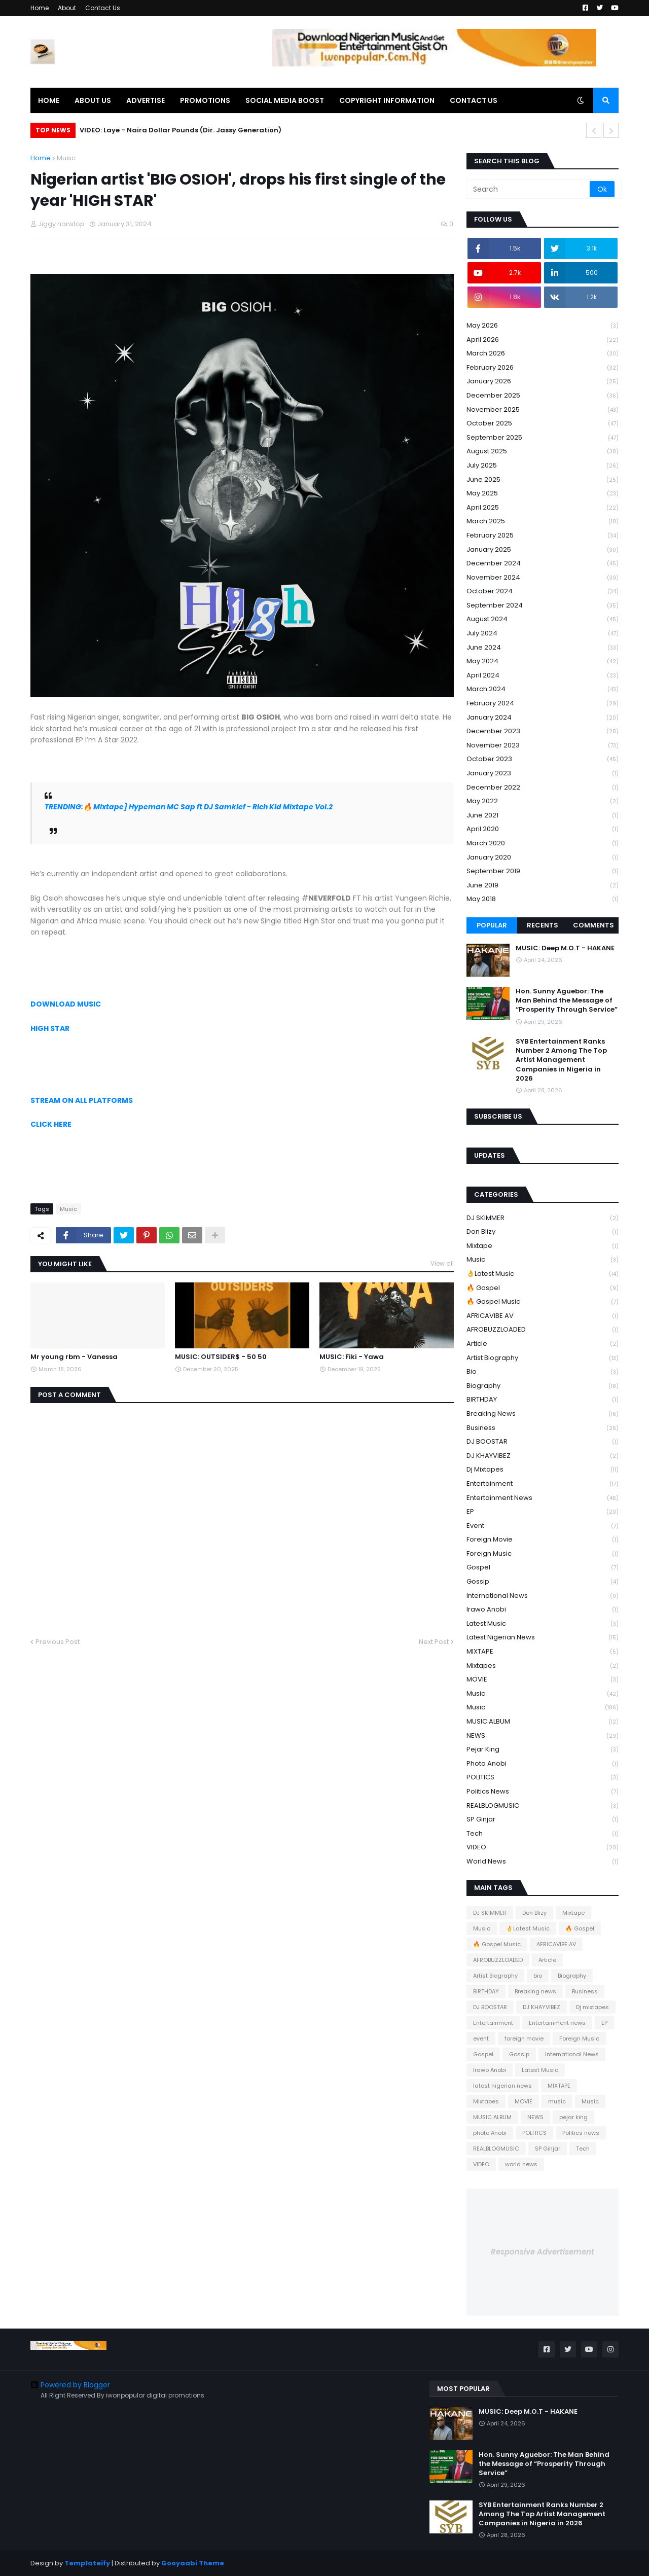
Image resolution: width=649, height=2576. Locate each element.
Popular (492, 925)
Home (39, 8)
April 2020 (542, 829)
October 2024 (542, 591)
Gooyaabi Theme (192, 2563)
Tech (542, 1834)
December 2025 (542, 395)
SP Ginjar (542, 1819)
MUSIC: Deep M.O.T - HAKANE (565, 948)
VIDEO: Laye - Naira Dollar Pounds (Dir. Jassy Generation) (180, 130)
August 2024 (542, 619)
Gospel (542, 1567)
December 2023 (542, 731)
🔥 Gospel (542, 1288)
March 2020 (542, 843)
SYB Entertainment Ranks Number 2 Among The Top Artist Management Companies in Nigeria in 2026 (561, 1060)
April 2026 (542, 340)
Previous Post (57, 1642)
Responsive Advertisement (542, 2251)
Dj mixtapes (542, 1469)
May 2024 (542, 661)
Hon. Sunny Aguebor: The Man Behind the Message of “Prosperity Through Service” (567, 1000)
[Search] (529, 189)
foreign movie (542, 1539)
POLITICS (542, 1777)
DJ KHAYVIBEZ (542, 1456)
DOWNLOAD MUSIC (65, 1004)
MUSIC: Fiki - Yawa (351, 1357)
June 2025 (542, 480)
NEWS (542, 1736)
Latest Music (542, 1624)
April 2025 (542, 508)
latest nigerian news (542, 1637)
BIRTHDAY (542, 1399)
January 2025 (542, 550)
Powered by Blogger (70, 2385)
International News (542, 1596)
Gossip (542, 1582)
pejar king (542, 1749)
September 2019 (542, 871)
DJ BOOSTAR (542, 1442)
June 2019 (542, 885)
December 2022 (542, 787)
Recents (542, 925)
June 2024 (542, 647)
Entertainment (542, 1484)
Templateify (87, 2563)
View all (442, 1263)
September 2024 (542, 605)
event (542, 1526)
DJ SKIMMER (542, 1218)
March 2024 (542, 689)
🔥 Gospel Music (542, 1302)
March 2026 (542, 353)
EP (542, 1512)
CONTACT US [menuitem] (473, 100)
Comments (593, 925)
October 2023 (542, 759)
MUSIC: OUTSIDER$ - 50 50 (221, 1357)
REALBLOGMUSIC (542, 1806)
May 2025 (542, 493)
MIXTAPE (542, 1652)
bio (542, 1372)
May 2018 (542, 899)
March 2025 (542, 521)
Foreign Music (542, 1554)
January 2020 (542, 857)
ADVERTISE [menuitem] (145, 100)
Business (542, 1428)
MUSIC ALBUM (542, 1721)
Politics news (542, 1791)
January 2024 (542, 717)
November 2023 (542, 745)
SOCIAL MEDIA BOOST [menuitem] (284, 100)
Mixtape (542, 1246)
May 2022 (542, 801)
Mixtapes (542, 1666)
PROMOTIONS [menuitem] (205, 100)
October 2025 (542, 423)
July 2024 (542, 633)
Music (66, 158)
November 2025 (542, 410)
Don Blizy (542, 1232)
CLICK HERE (50, 1124)
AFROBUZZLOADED (542, 1330)
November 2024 (542, 578)
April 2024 (542, 675)
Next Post (434, 1642)
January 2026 (542, 381)
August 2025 (542, 451)
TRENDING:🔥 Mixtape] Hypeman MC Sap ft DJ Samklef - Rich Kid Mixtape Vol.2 (189, 807)
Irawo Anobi (542, 1609)
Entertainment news (542, 1498)
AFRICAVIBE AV (542, 1316)
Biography (542, 1386)
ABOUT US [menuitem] (93, 100)
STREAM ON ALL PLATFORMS (81, 1100)
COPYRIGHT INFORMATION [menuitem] (387, 100)
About (67, 8)
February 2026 (542, 368)
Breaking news (542, 1414)
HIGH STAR (49, 1028)
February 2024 (542, 703)
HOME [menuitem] (48, 100)
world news (542, 1861)
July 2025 (542, 465)
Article (542, 1344)
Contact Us (102, 8)
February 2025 (542, 535)
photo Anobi (542, 1764)
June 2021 (542, 815)
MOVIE (542, 1679)
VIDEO (542, 1847)
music (542, 1694)
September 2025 (542, 438)
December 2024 (542, 563)
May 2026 (542, 325)
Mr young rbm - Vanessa (74, 1357)
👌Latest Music (542, 1274)
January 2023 (542, 773)
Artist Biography (542, 1358)
